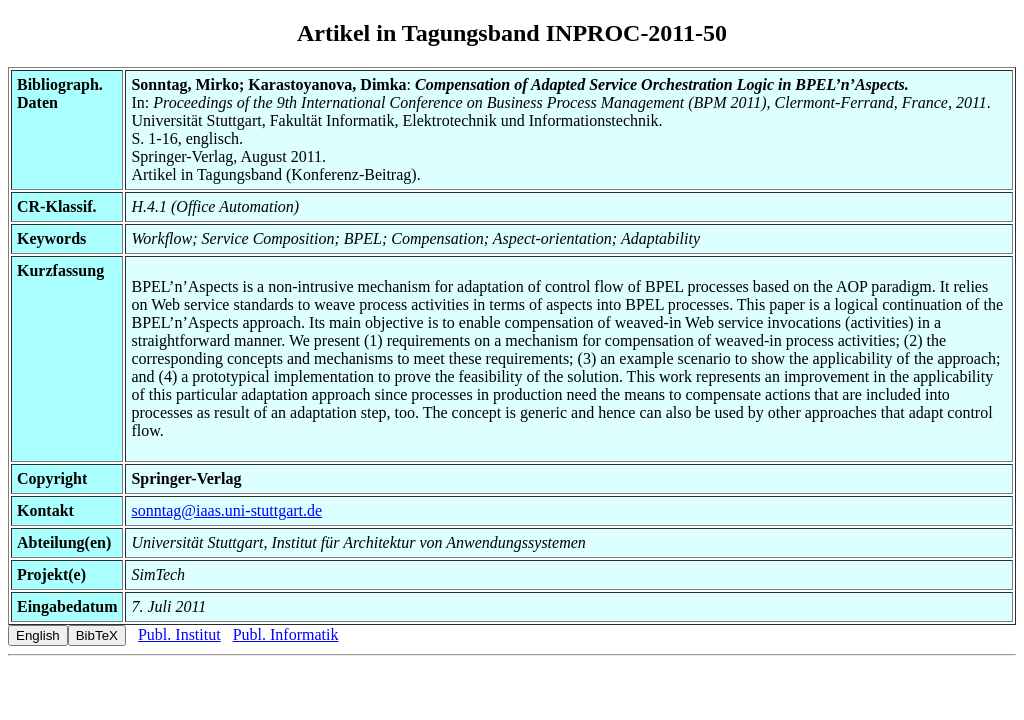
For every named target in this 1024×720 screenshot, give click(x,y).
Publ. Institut (179, 634)
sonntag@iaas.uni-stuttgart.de (226, 510)
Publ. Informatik (286, 634)
